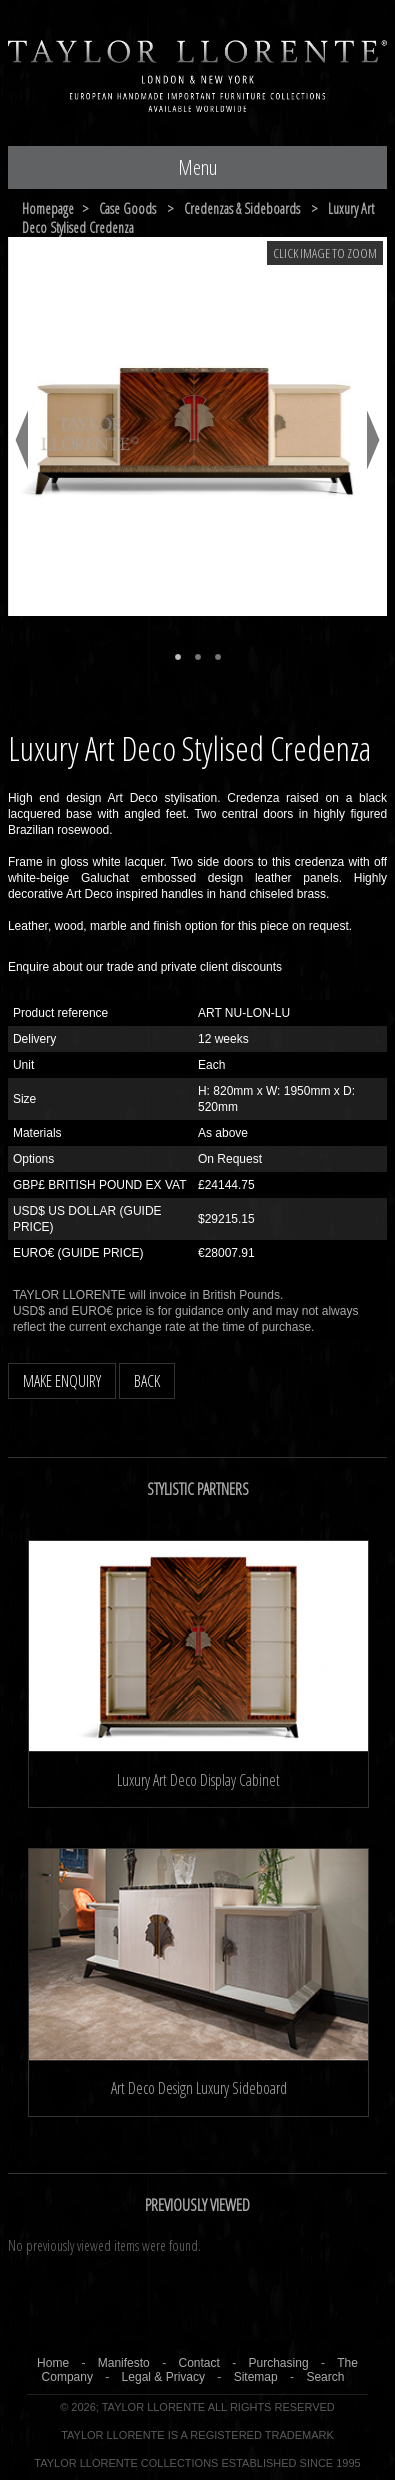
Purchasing (279, 2363)
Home (53, 2363)
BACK (147, 1381)
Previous (21, 440)
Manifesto (124, 2363)
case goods (127, 208)
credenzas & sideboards (242, 208)
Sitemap (256, 2377)
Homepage (48, 208)
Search (325, 2377)
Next (373, 440)
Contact (198, 2363)
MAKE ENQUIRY (62, 1381)
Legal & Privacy (163, 2377)
